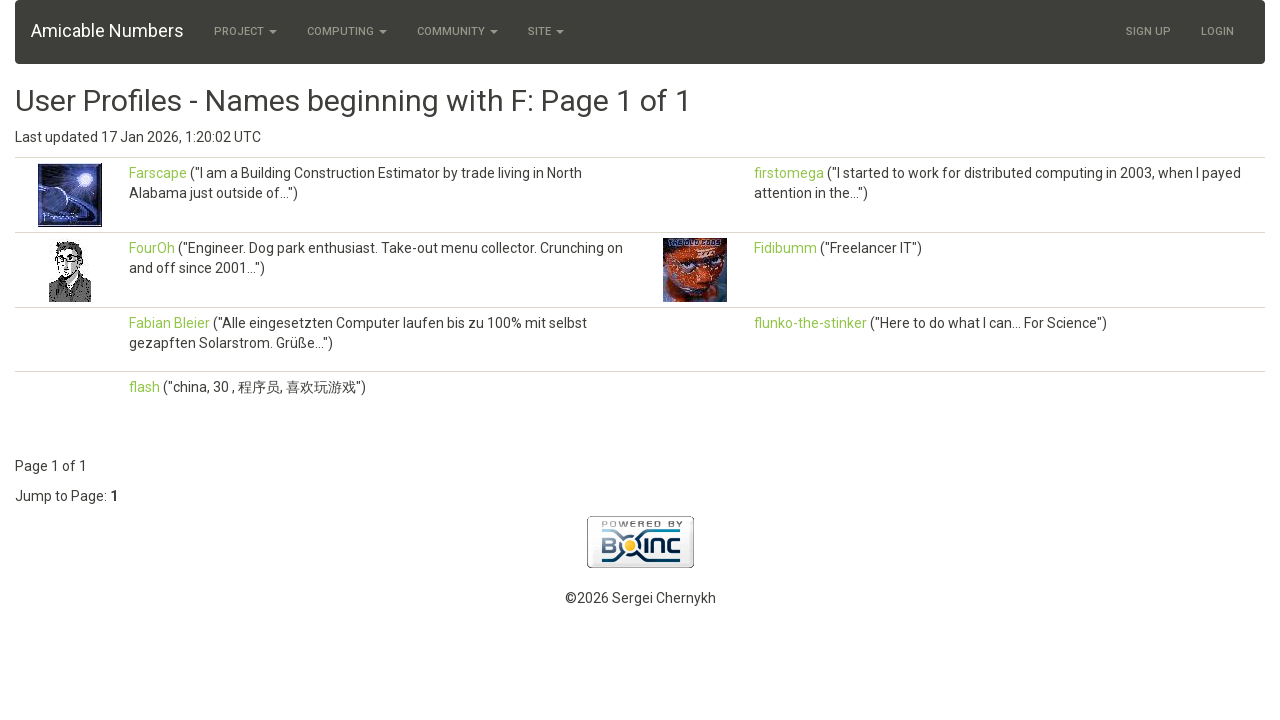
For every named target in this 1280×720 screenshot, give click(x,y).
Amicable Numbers (107, 30)
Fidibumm (785, 248)
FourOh (152, 248)
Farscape (158, 173)
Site (546, 31)
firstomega (789, 173)
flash (144, 387)
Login (1217, 31)
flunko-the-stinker (810, 323)
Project (245, 31)
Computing (347, 31)
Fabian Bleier (169, 323)
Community (457, 31)
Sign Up (1148, 31)
